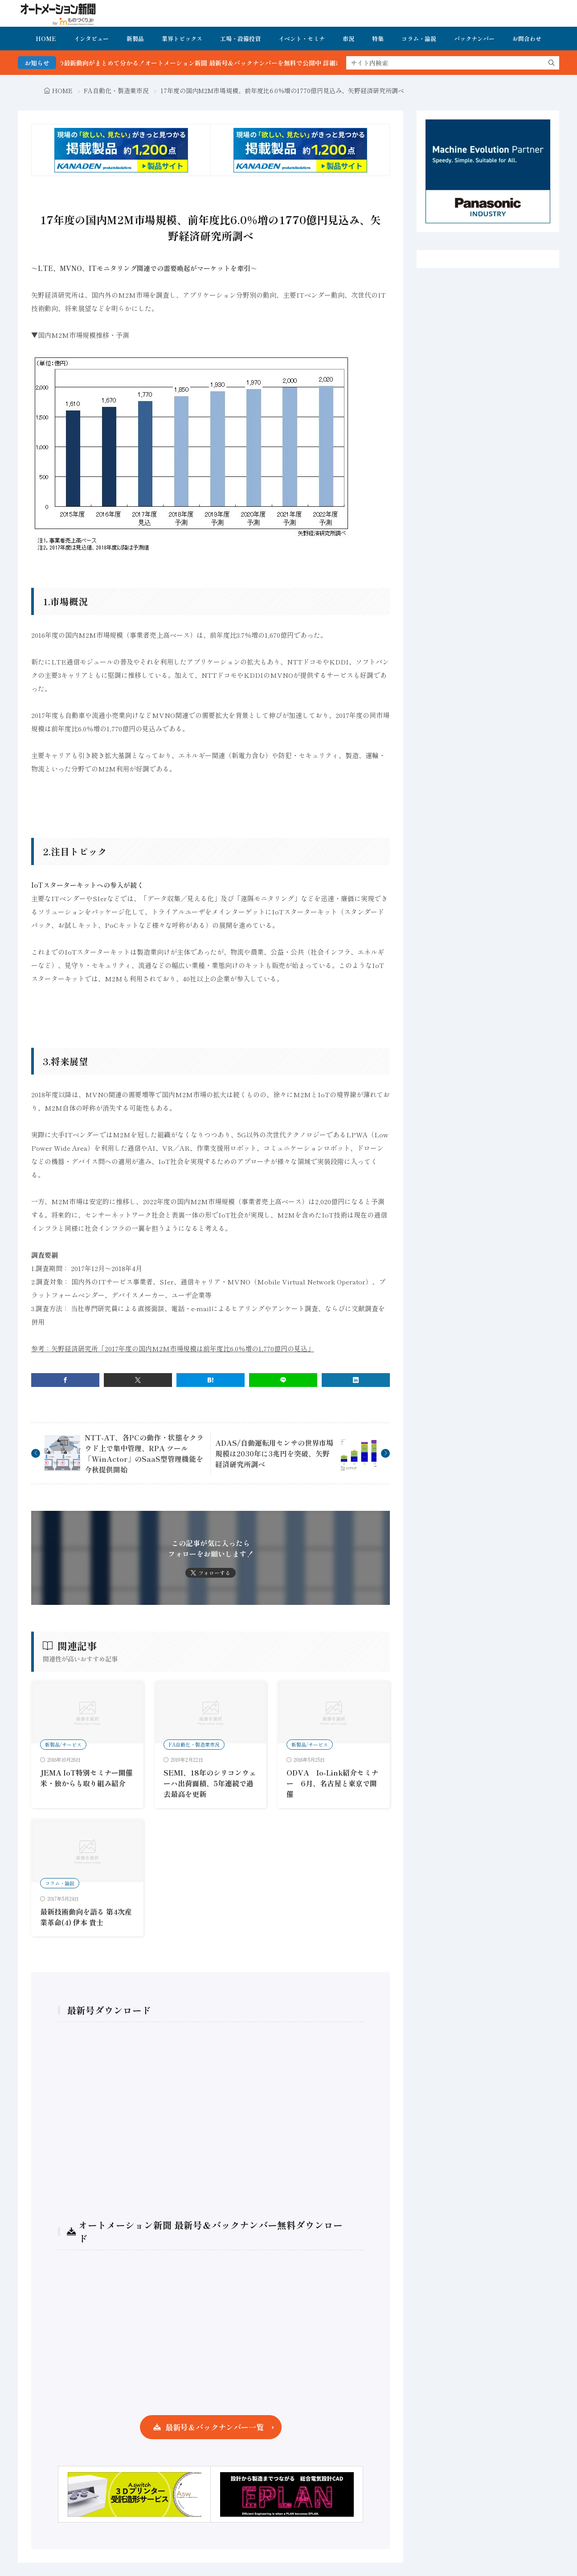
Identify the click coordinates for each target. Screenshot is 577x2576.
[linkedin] (356, 1380)
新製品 (135, 38)
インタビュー (91, 38)
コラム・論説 (418, 38)
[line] (283, 1380)
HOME (46, 38)
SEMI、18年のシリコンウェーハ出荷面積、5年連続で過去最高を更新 (210, 1783)
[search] (551, 62)
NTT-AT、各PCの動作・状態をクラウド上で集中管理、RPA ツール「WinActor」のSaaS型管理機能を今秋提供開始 (144, 1453)
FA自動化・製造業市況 (116, 90)
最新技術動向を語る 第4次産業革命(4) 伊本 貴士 (86, 1917)
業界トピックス (182, 38)
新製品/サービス (63, 1744)
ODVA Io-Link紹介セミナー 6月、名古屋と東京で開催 (332, 1783)
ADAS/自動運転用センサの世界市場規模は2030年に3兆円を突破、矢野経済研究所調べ (274, 1453)
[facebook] (65, 1380)
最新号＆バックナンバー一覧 (214, 2426)
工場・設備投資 (240, 38)
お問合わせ (526, 38)
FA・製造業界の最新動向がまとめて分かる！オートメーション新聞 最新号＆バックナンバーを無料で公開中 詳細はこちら (218, 62)
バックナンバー (474, 38)
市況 (348, 38)
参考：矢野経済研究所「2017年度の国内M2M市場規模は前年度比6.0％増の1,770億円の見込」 (172, 1348)
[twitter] (138, 1380)
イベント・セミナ (301, 38)
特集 (378, 38)
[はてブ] (210, 1380)
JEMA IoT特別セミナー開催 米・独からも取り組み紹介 (86, 1777)
